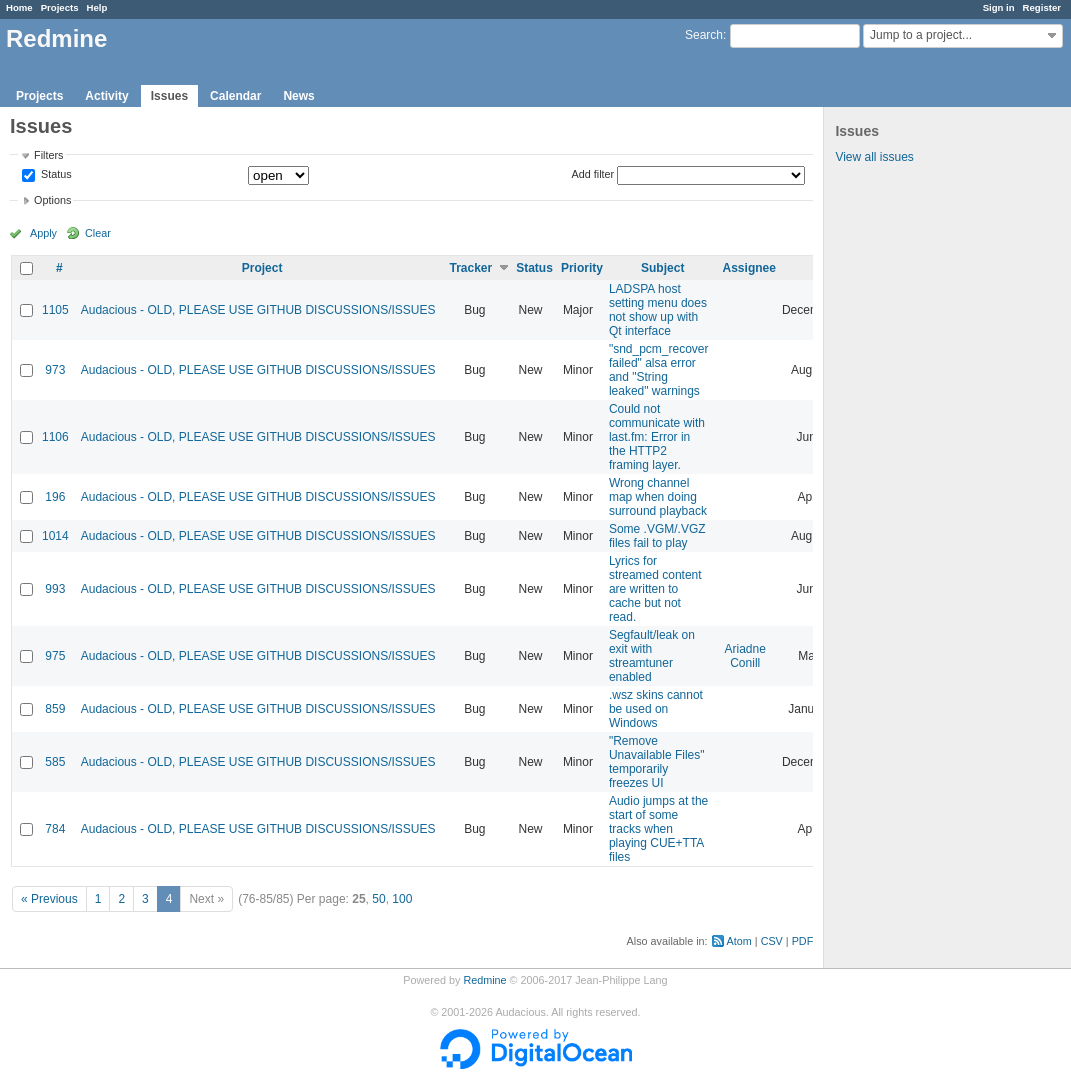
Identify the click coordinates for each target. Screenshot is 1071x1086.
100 (402, 899)
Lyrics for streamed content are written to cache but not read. (655, 589)
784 (55, 829)
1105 (55, 310)
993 (55, 589)
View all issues (874, 157)
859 (55, 709)
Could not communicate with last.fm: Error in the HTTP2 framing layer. (657, 437)
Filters (48, 155)
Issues (169, 96)
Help (97, 7)
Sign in (999, 7)
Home (19, 7)
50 (378, 899)
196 (55, 497)
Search (704, 35)
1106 (55, 437)
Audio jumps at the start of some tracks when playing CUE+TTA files (658, 829)
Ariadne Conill (745, 656)
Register (1042, 7)
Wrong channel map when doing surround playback (658, 497)
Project (262, 268)
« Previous (49, 899)
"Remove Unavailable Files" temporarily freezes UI (657, 762)
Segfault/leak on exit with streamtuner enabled (652, 656)
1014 (55, 536)
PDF (803, 941)
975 (55, 656)
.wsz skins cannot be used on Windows (656, 709)
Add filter (593, 174)
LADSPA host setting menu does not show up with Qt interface (658, 310)
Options (52, 200)
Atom (739, 941)
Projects (60, 7)
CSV (772, 941)
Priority (582, 268)
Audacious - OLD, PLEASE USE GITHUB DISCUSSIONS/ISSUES (258, 310)
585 (55, 762)
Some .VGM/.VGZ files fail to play (657, 536)
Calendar (235, 96)
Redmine (484, 980)
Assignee (749, 268)
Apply (43, 233)
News (298, 96)
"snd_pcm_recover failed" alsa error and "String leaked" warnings (659, 370)
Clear (98, 233)
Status (55, 175)
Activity (106, 96)
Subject (662, 268)
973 (55, 370)
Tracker (470, 268)
